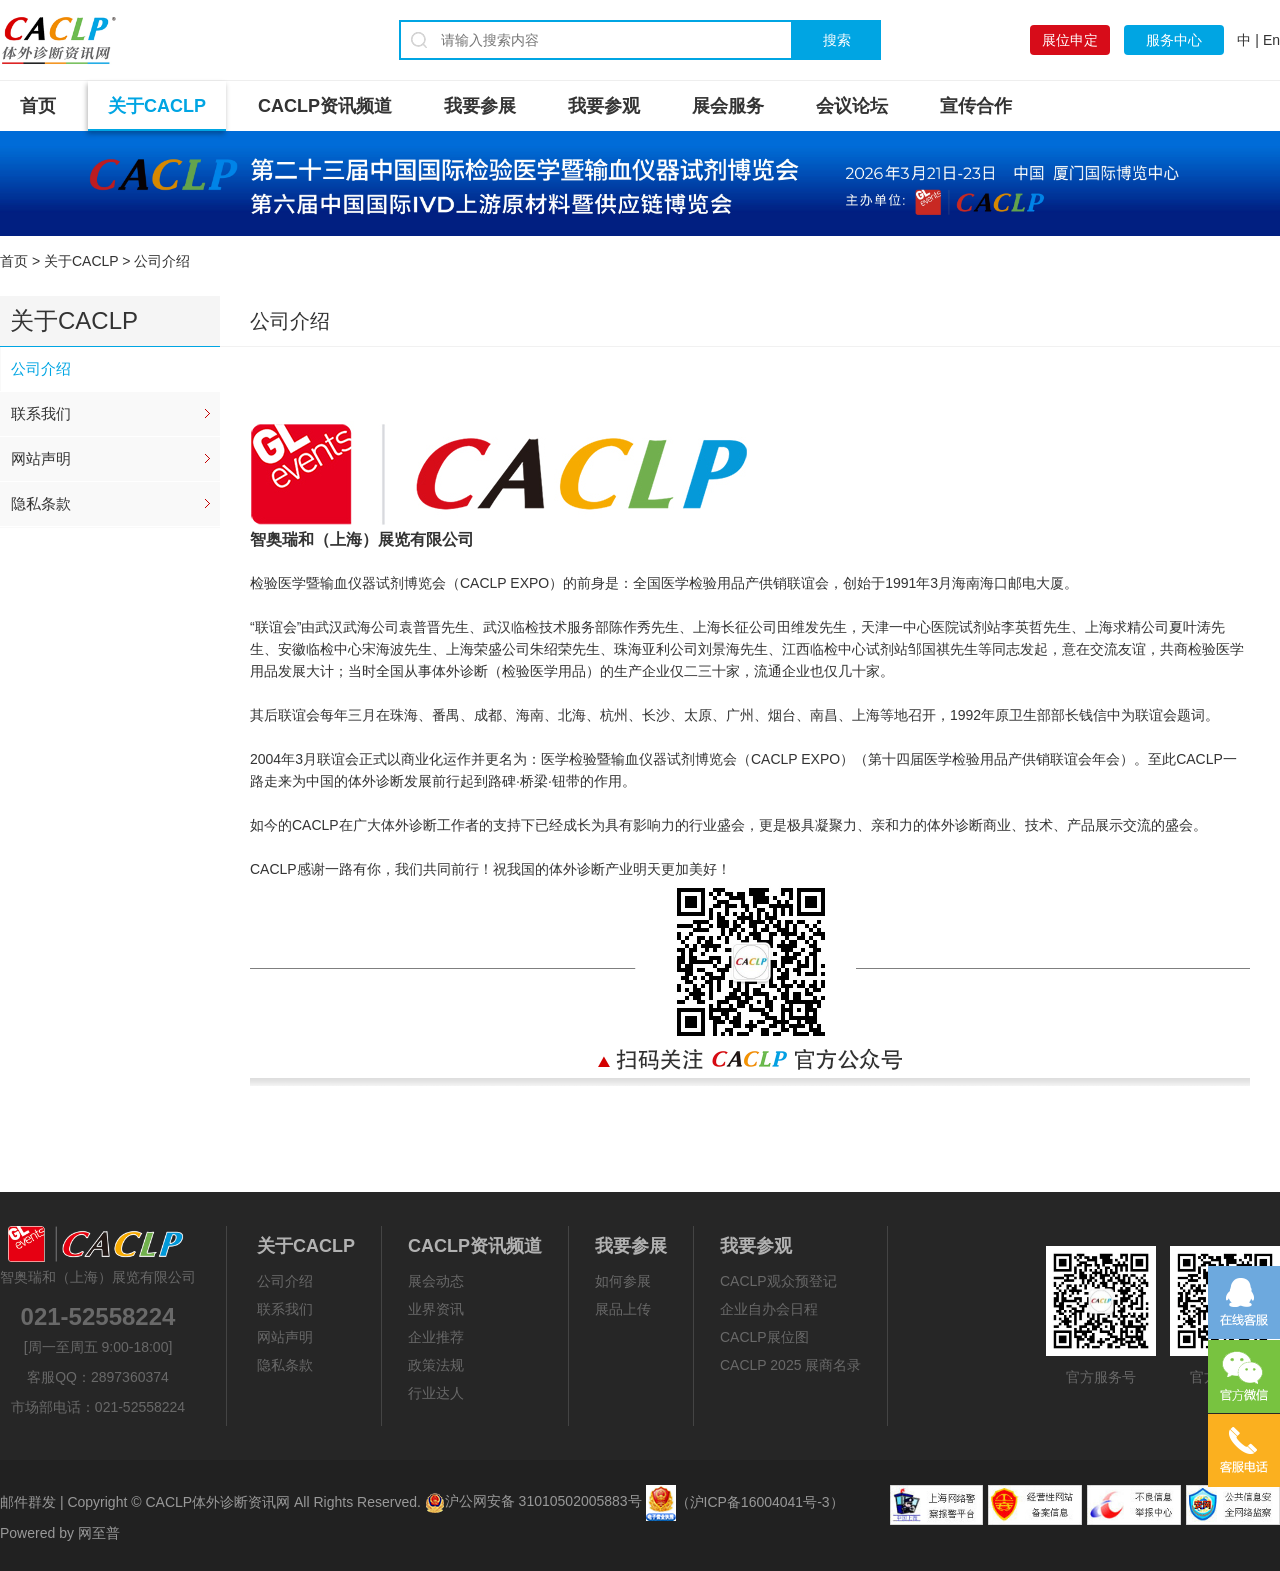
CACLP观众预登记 (778, 1281)
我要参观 (604, 106)
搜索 (837, 40)
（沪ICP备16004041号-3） (760, 1501)
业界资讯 (436, 1309)
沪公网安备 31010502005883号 (533, 1501)
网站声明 (41, 458)
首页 (38, 106)
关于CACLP (157, 106)
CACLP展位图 (764, 1337)
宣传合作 (976, 106)
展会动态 (436, 1281)
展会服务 (728, 106)
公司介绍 (41, 368)
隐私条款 (41, 503)
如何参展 (623, 1281)
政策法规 (436, 1365)
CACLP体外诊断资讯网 (217, 1501)
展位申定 (1070, 40)
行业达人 (436, 1393)
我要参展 (480, 106)
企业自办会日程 (769, 1309)
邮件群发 (28, 1501)
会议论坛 (852, 106)
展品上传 (623, 1309)
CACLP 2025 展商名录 (790, 1365)
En (1271, 40)
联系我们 (41, 413)
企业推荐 (436, 1337)
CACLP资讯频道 (325, 106)
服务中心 (1174, 40)
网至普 (99, 1533)
